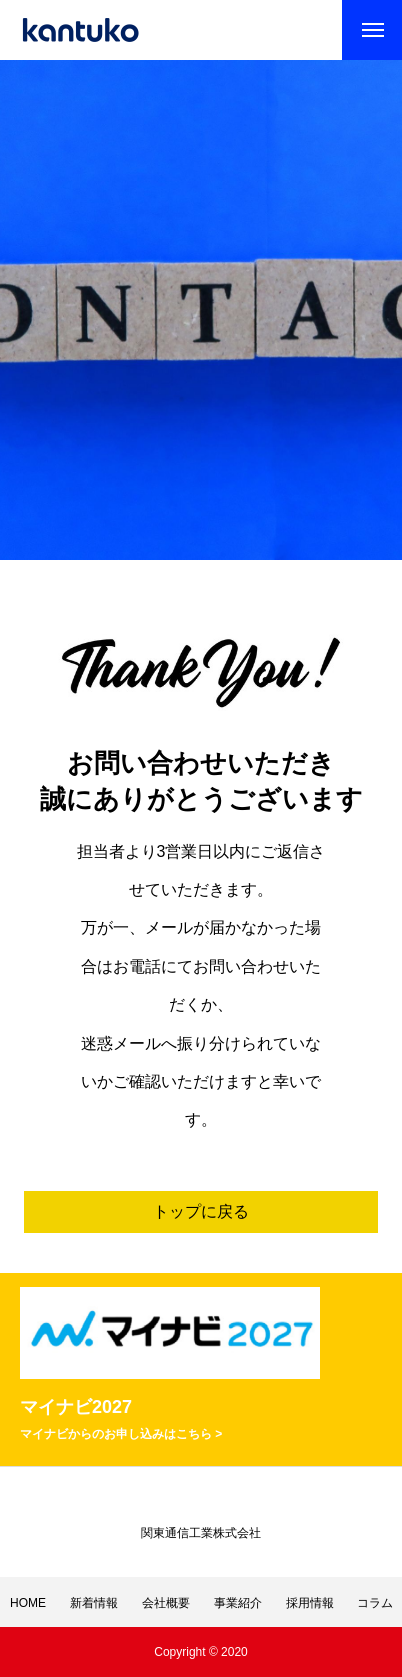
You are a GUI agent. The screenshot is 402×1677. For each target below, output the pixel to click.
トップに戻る (201, 1211)
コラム (375, 1603)
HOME (28, 1603)
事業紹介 (238, 1603)
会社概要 (166, 1603)
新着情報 (94, 1603)
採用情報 (310, 1603)
